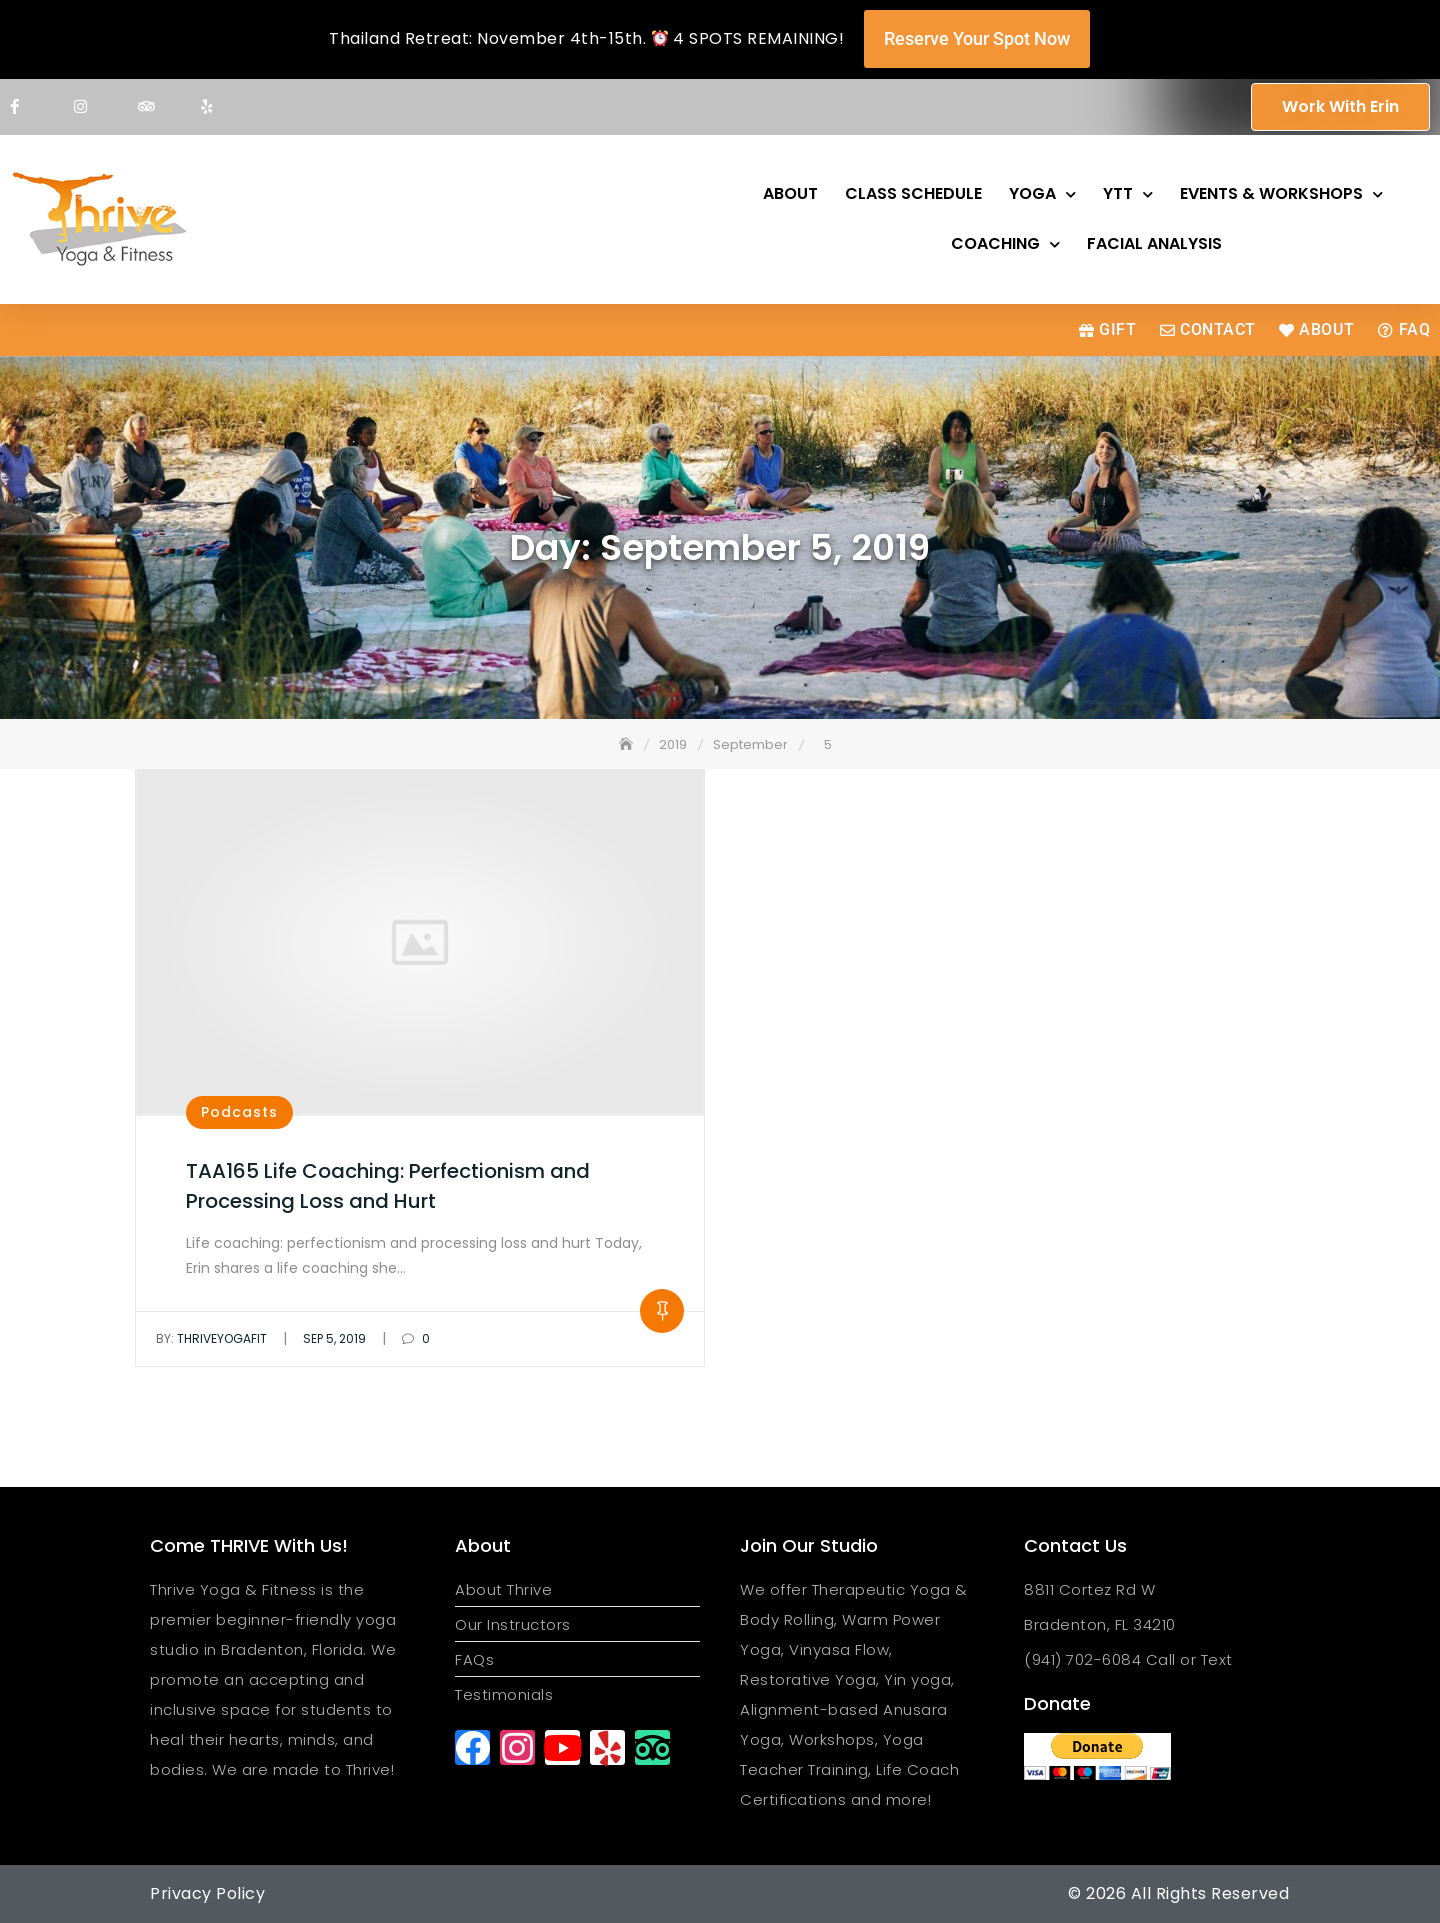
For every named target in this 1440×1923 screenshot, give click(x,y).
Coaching (1005, 244)
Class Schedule (913, 193)
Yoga (1042, 194)
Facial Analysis (1154, 243)
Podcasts (239, 1112)
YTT (1128, 194)
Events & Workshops (1281, 194)
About (790, 193)
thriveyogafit (211, 1338)
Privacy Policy (207, 1893)
